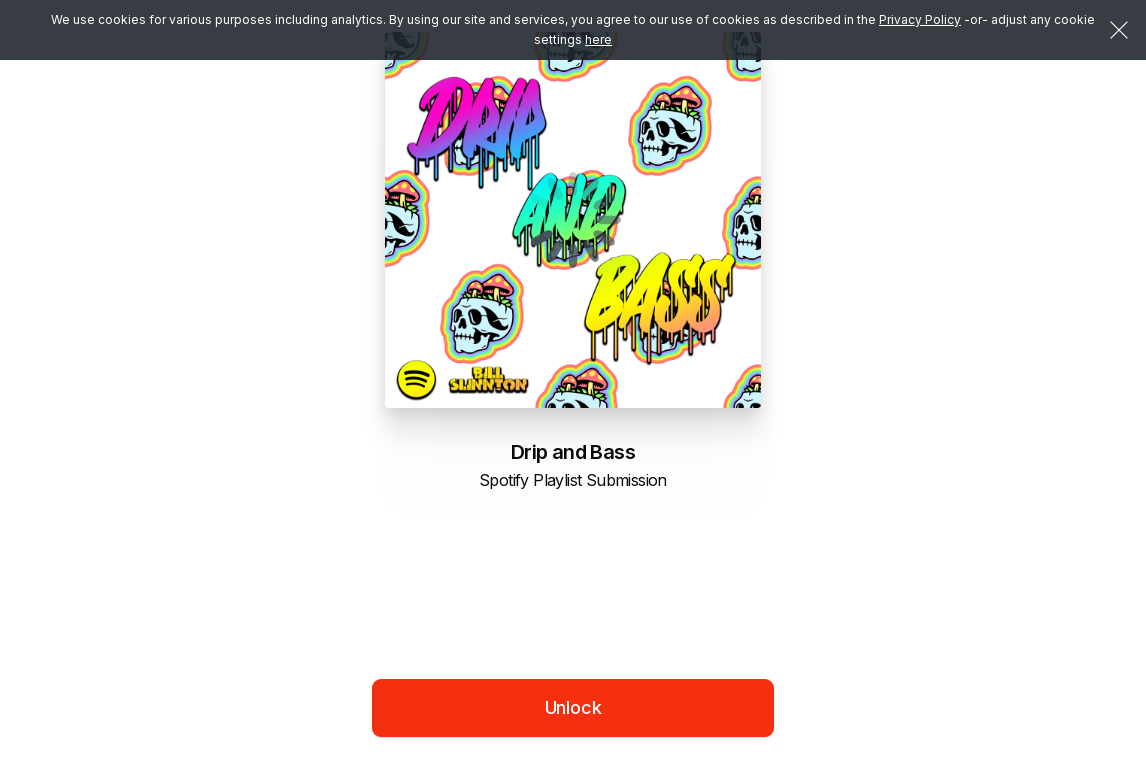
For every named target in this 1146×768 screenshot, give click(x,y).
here (598, 39)
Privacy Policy (920, 19)
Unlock (573, 707)
